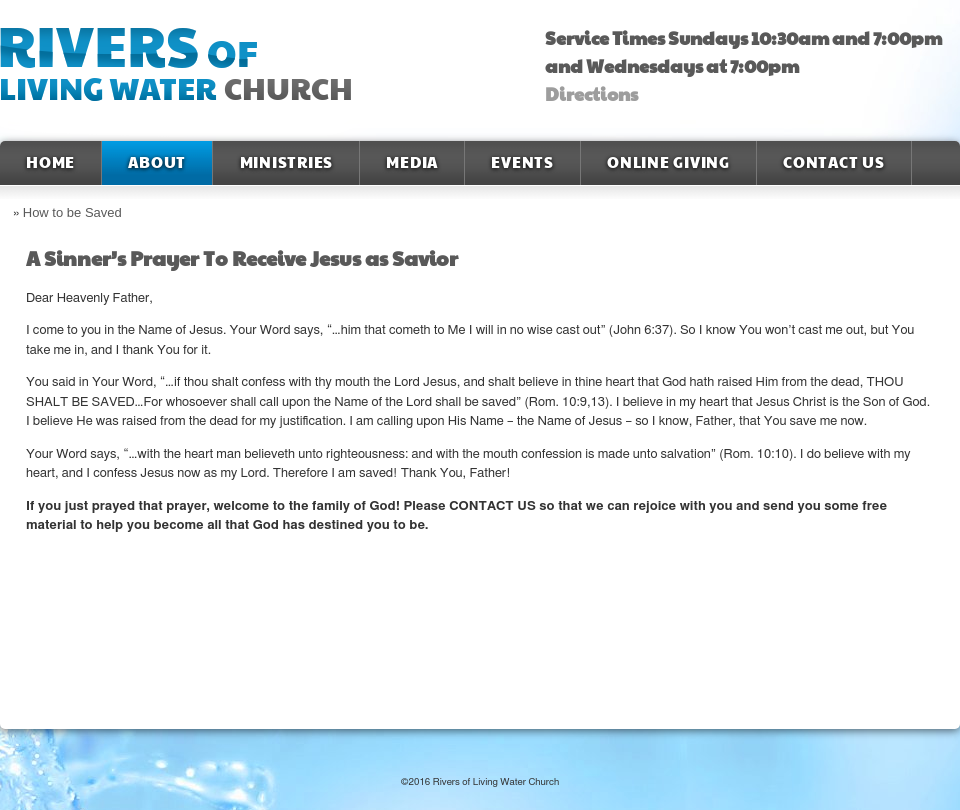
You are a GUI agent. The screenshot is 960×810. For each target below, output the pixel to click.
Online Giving (668, 163)
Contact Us (833, 163)
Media (412, 163)
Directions (591, 95)
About (157, 163)
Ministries (286, 163)
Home (50, 163)
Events (522, 163)
